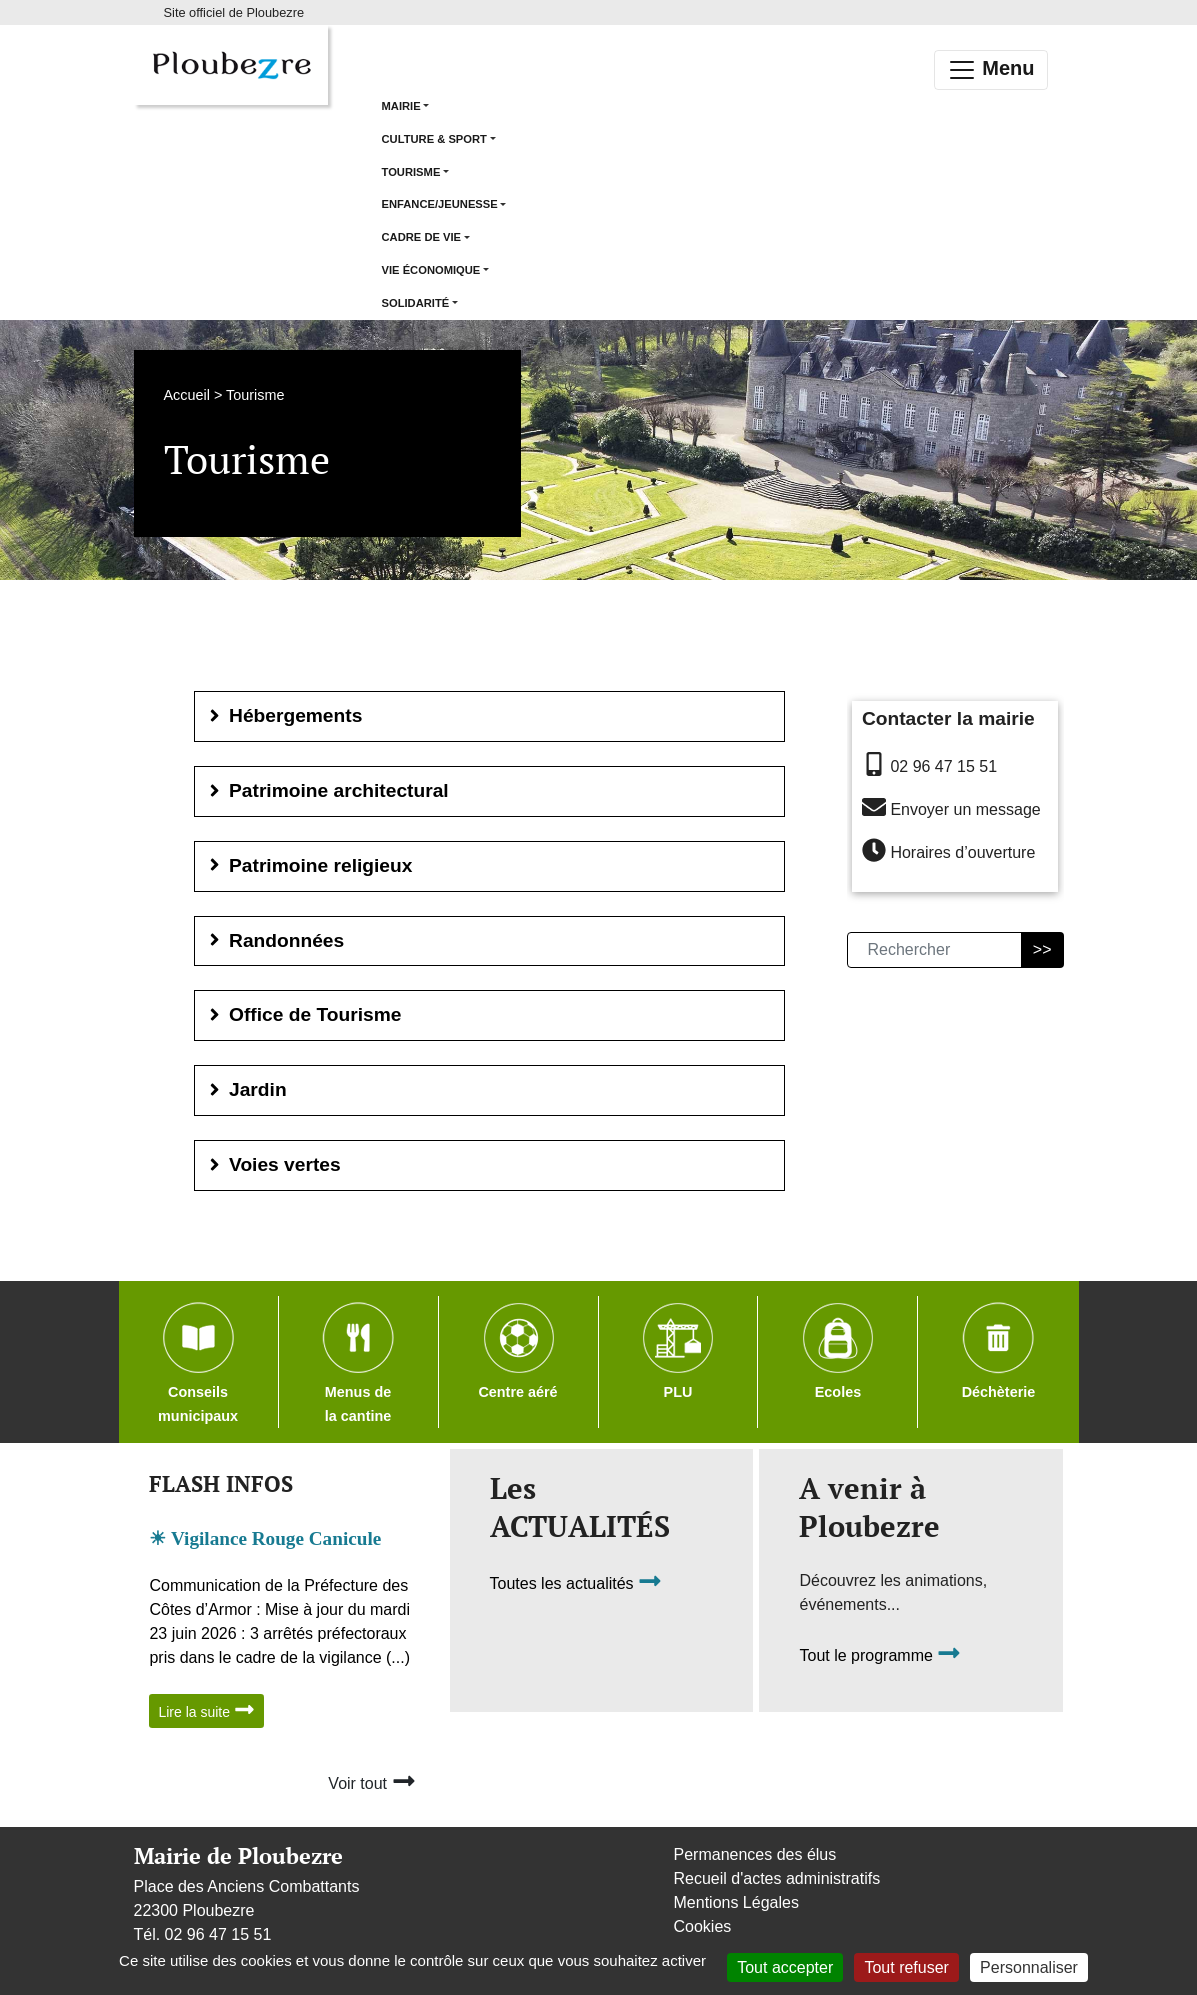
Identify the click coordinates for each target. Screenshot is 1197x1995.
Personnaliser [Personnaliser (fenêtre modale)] (1029, 1967)
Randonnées (275, 940)
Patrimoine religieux (309, 865)
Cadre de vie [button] (422, 237)
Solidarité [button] (416, 303)
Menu (991, 70)
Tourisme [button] (411, 172)
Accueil (187, 395)
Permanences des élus (755, 1854)
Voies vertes (273, 1164)
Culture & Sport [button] (434, 139)
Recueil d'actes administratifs (777, 1878)
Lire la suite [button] (206, 1709)
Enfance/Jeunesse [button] (440, 204)
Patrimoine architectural (327, 790)
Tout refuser (906, 1967)
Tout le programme (880, 1655)
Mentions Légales (736, 1902)
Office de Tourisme (303, 1014)
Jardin (246, 1089)
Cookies (703, 1926)
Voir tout (371, 1781)
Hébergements (284, 715)
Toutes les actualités (576, 1583)
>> (1042, 949)
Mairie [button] (401, 106)
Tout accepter (785, 1967)
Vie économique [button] (431, 270)
